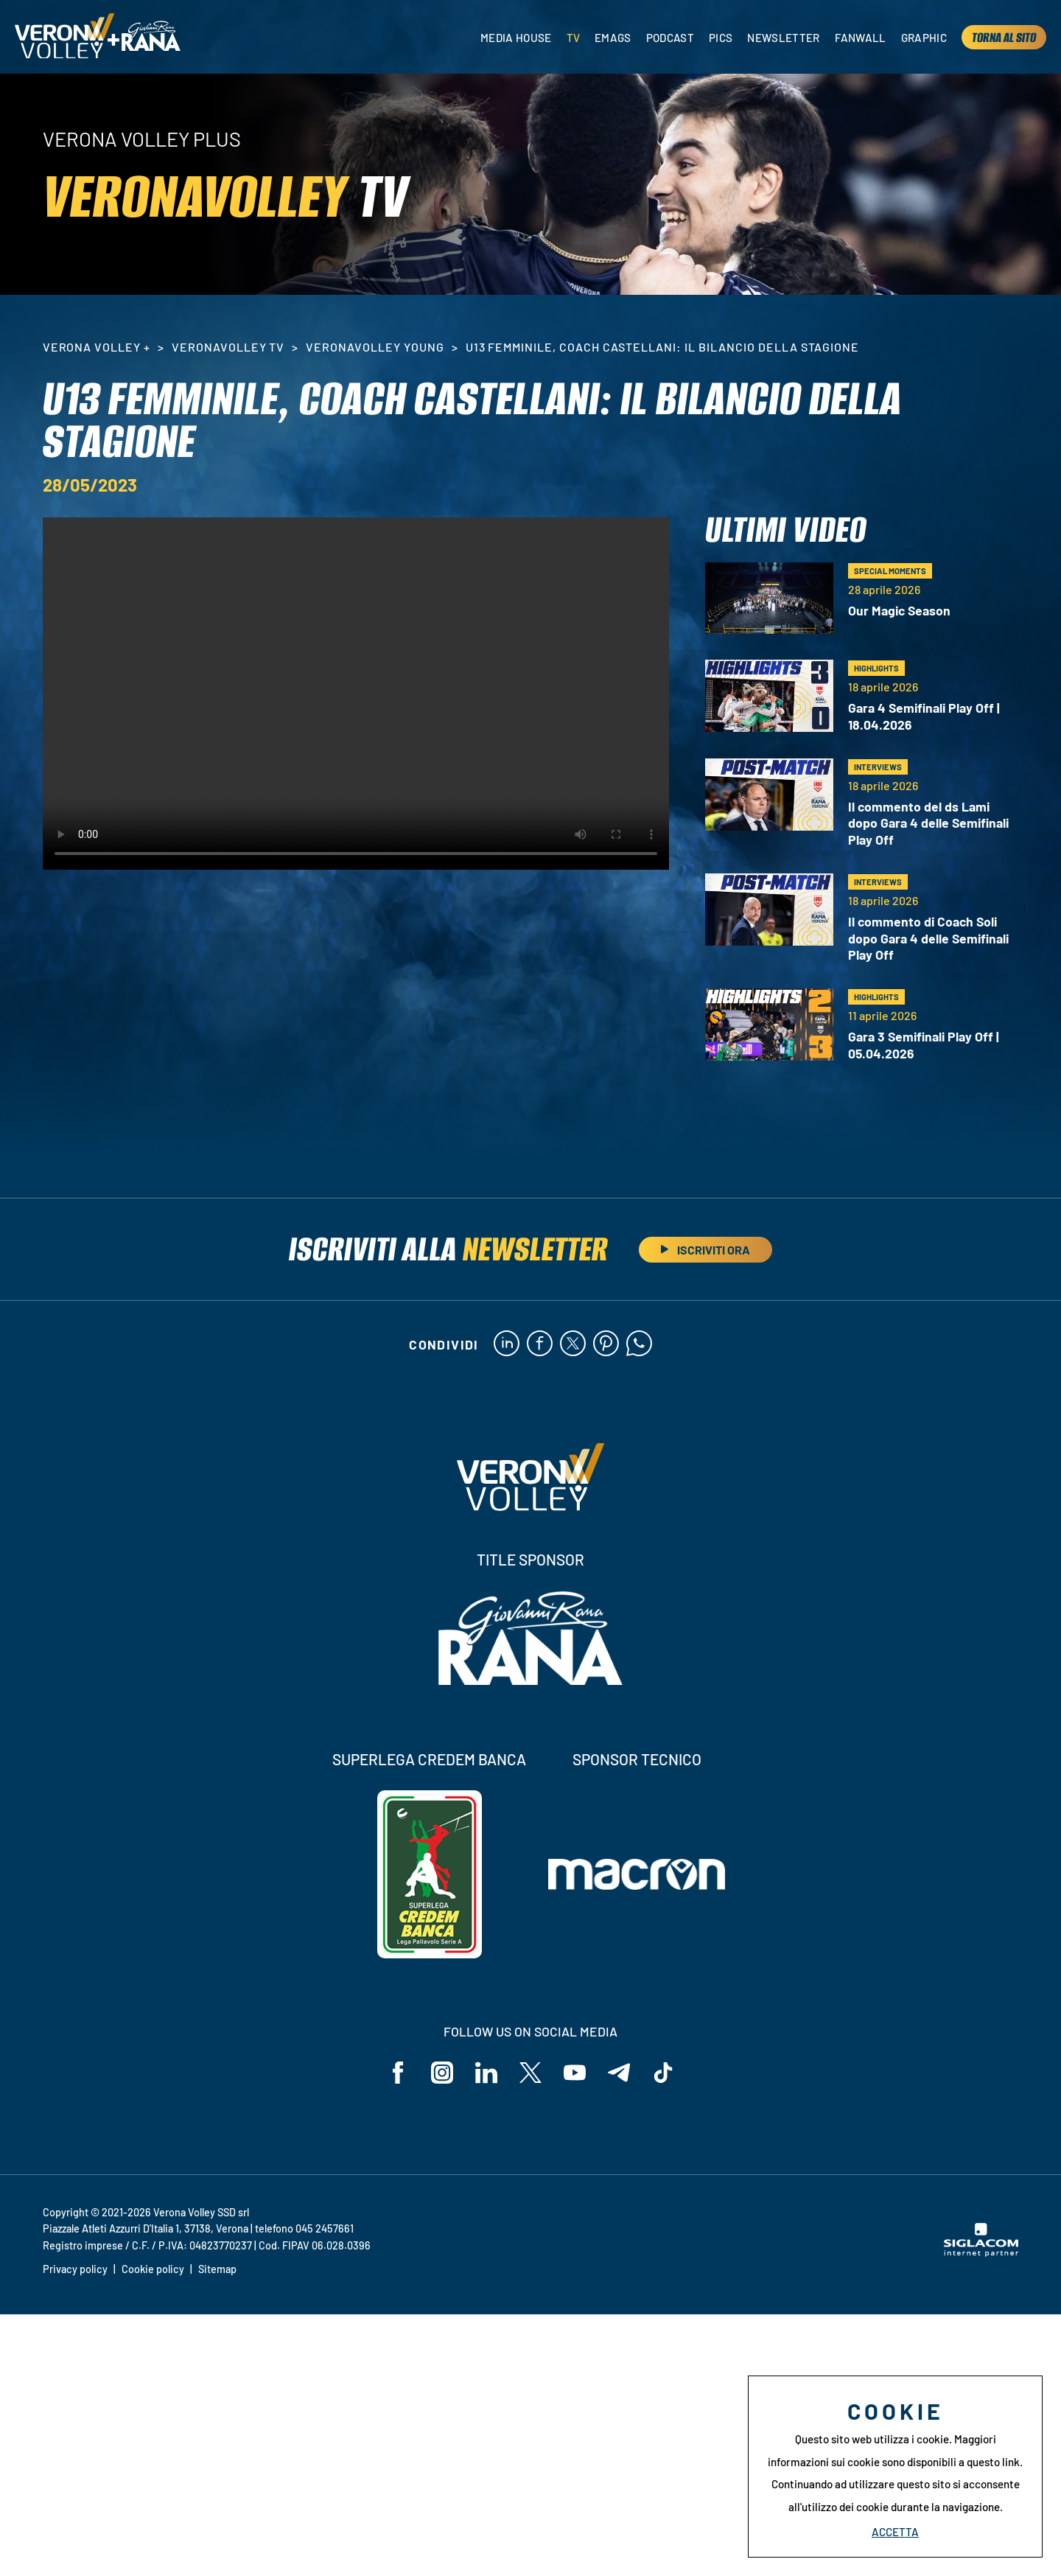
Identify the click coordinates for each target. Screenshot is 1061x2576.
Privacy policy (75, 2269)
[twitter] (573, 1344)
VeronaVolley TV (228, 347)
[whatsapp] (639, 1344)
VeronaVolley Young (375, 347)
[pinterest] (606, 1344)
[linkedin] (506, 1344)
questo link (993, 2461)
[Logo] (64, 37)
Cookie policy (153, 2269)
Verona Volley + (96, 347)
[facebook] (540, 1344)
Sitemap (217, 2269)
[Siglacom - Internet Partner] (981, 2252)
